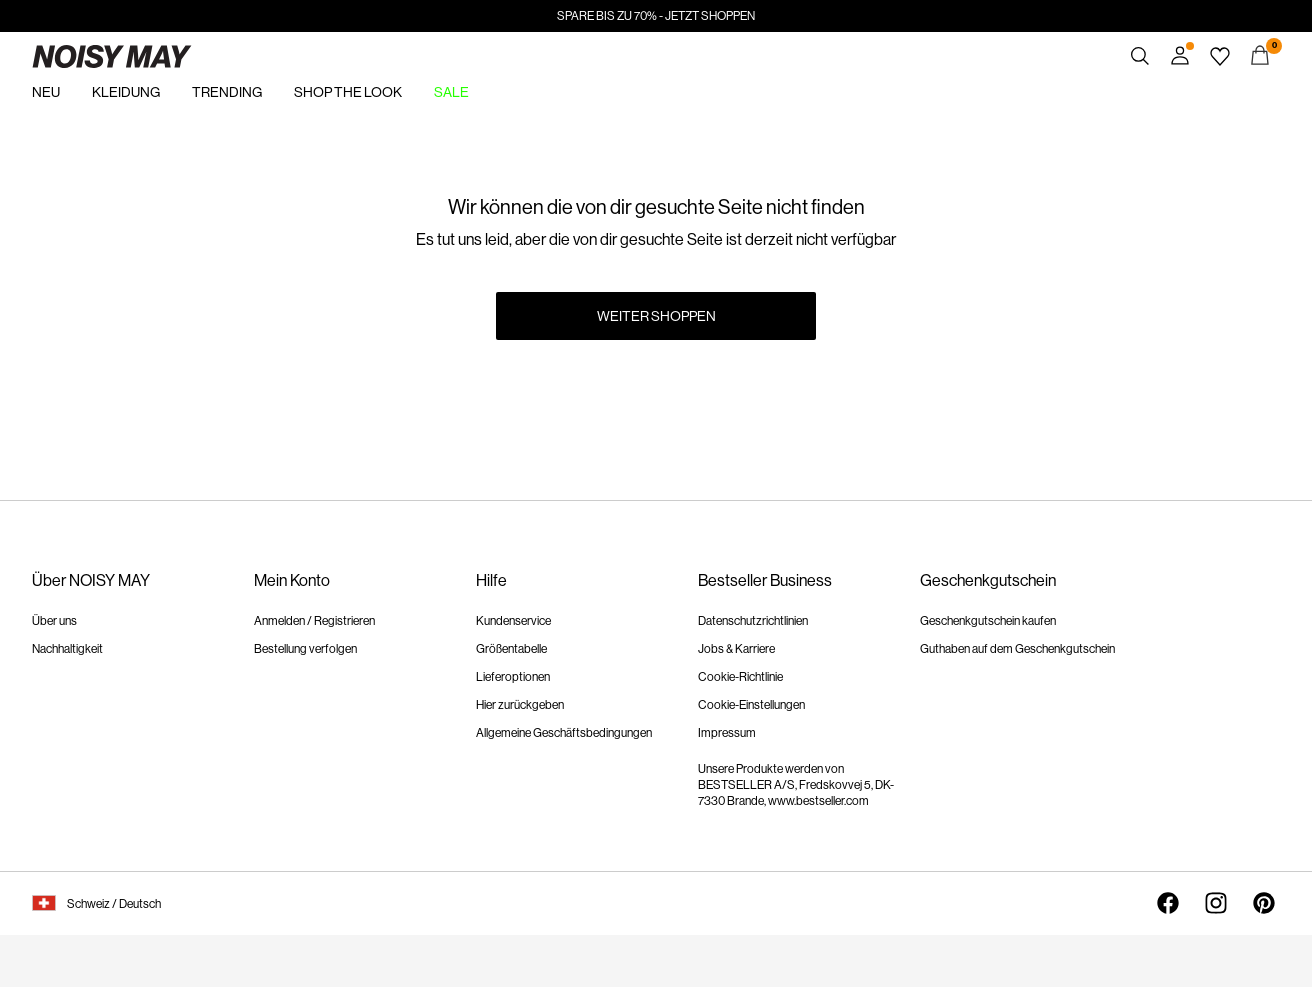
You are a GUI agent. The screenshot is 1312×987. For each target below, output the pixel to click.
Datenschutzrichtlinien (753, 621)
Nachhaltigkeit (67, 649)
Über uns (54, 621)
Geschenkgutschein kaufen (988, 621)
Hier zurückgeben (520, 705)
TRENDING (227, 92)
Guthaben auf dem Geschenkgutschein (1017, 649)
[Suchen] (1140, 56)
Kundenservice (513, 621)
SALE (451, 92)
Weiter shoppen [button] (656, 316)
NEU (46, 92)
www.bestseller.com (818, 801)
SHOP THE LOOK (348, 92)
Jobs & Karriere (736, 649)
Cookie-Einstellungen (751, 705)
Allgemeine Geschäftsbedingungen (564, 733)
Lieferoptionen (513, 677)
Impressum (727, 733)
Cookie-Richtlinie (740, 677)
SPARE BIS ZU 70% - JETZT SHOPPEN (656, 16)
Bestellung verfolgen (305, 649)
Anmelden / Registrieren (314, 621)
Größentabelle (511, 649)
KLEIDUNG (126, 92)
